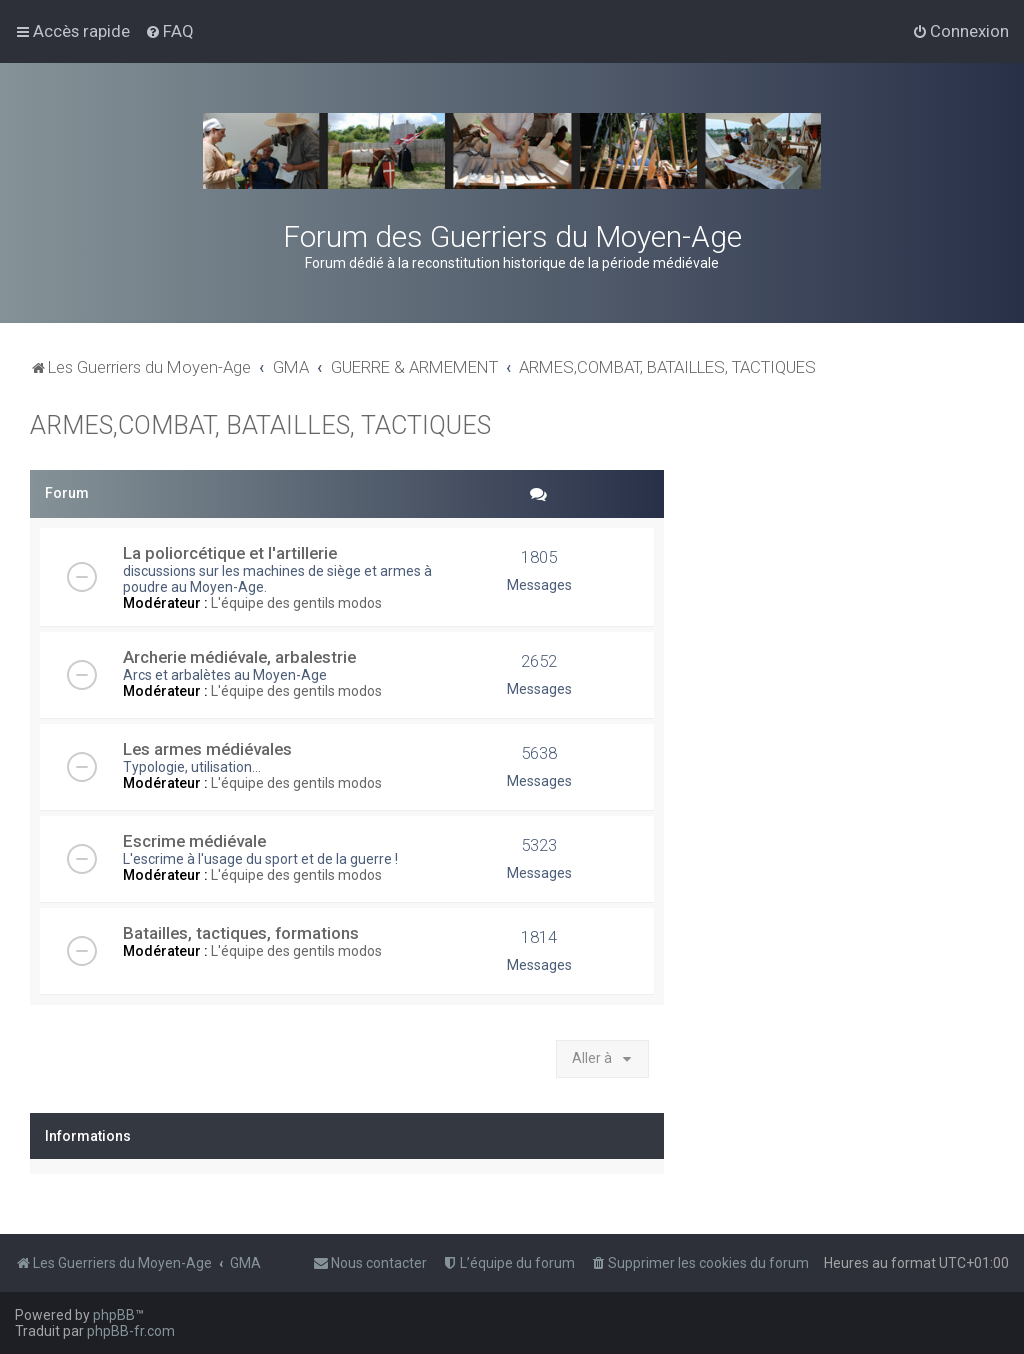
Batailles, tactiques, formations (241, 933)
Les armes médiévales (207, 749)
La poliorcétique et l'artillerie (230, 553)
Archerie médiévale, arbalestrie (239, 657)
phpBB (114, 1315)
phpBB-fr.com (131, 1331)
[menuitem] (169, 31)
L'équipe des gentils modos (296, 603)
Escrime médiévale (194, 841)
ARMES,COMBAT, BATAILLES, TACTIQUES (260, 425)
